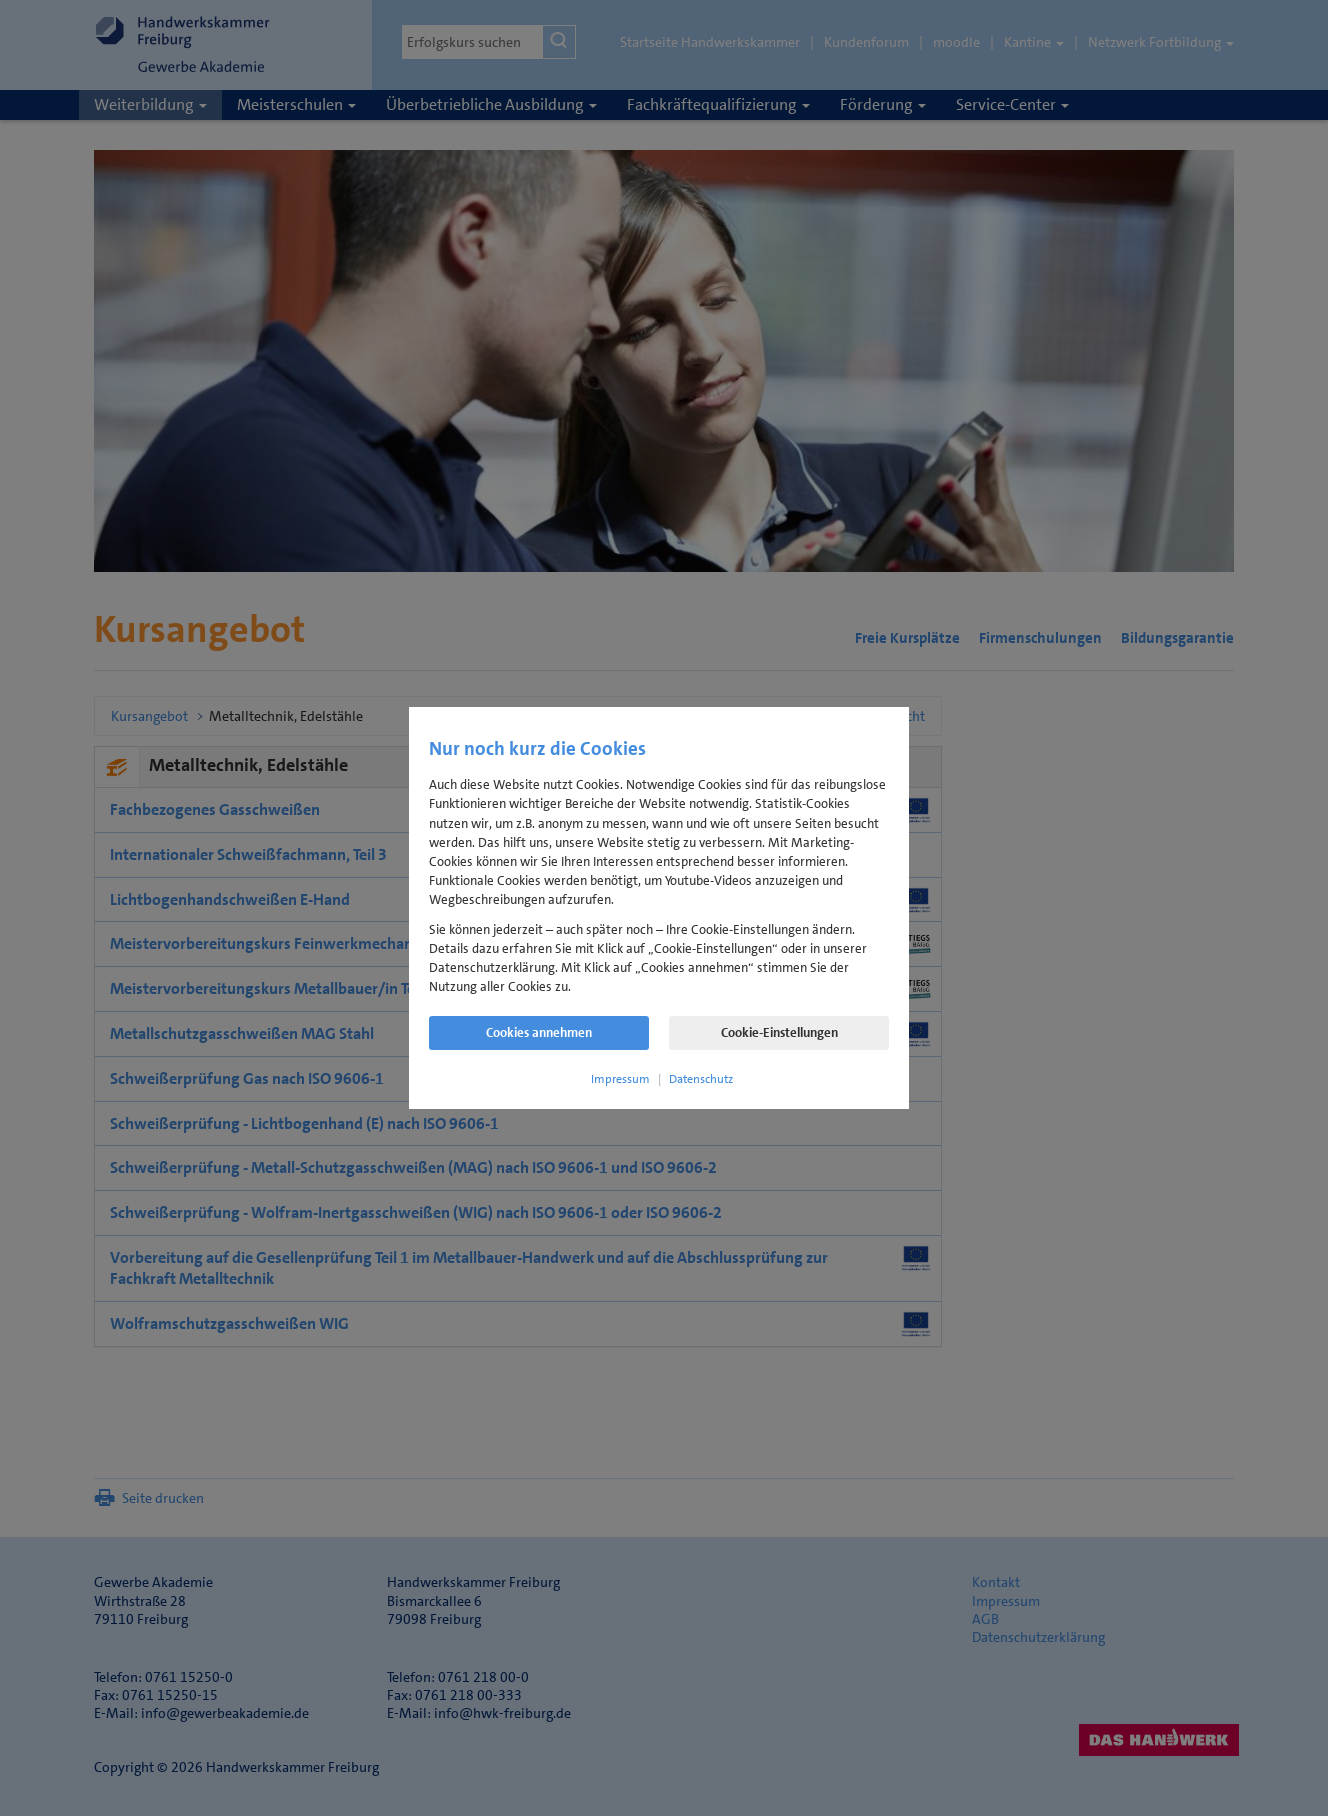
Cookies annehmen (539, 1032)
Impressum (620, 1079)
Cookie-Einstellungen (779, 1032)
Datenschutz (701, 1079)
